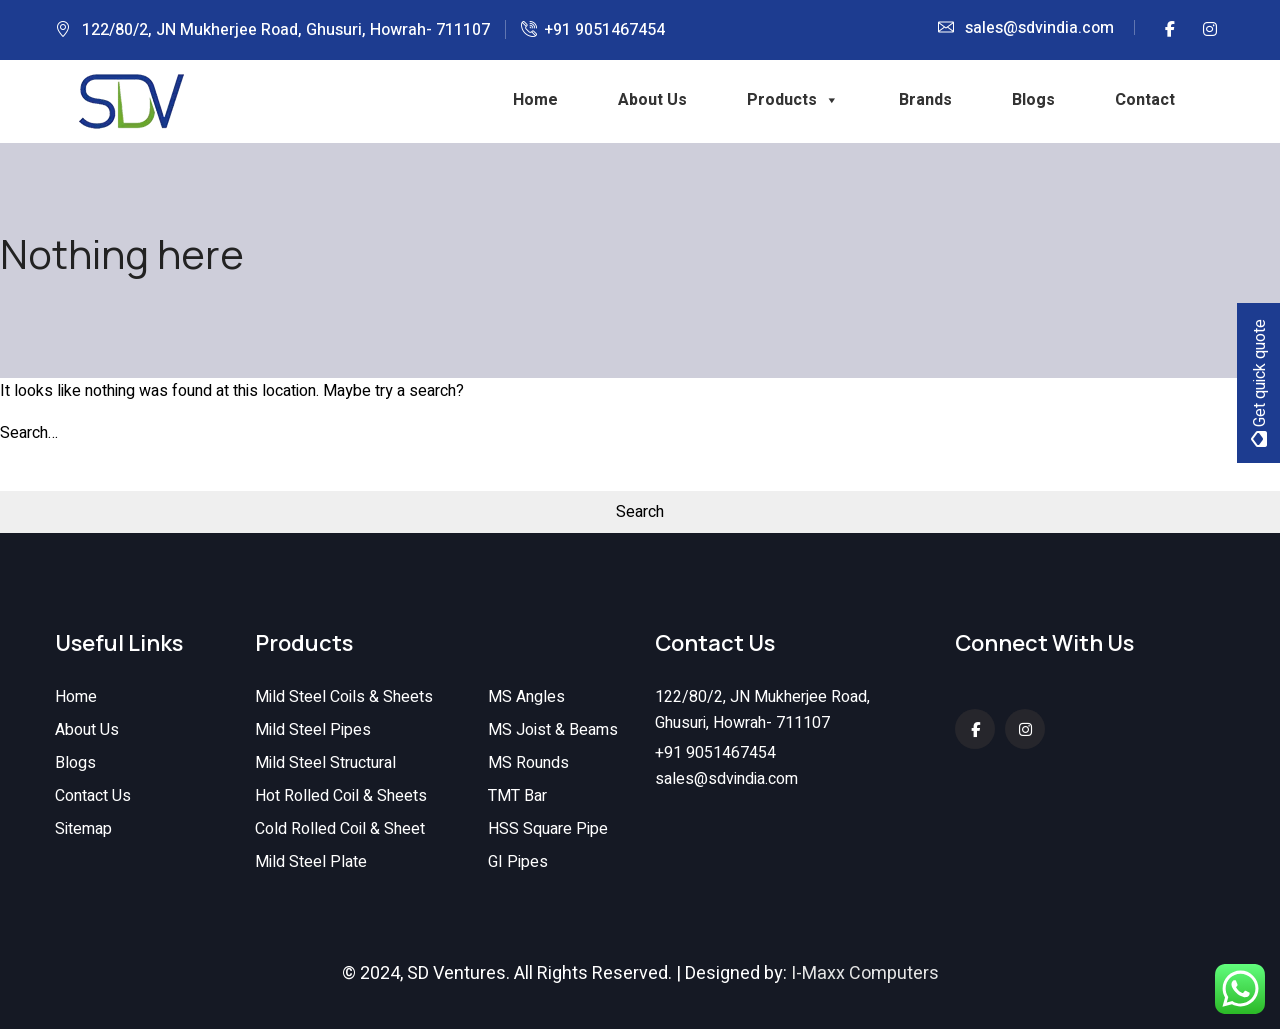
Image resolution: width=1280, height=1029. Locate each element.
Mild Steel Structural (325, 764)
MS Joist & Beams (553, 731)
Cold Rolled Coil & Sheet (340, 830)
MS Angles (526, 698)
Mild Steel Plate (311, 863)
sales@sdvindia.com (1039, 28)
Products (793, 100)
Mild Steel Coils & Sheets (344, 698)
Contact (1145, 100)
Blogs (1033, 100)
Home (535, 100)
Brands (925, 100)
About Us (652, 100)
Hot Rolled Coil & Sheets (341, 797)
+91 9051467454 (604, 30)
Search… (29, 433)
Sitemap (83, 830)
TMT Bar (517, 797)
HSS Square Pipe (548, 830)
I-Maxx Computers (865, 973)
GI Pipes (518, 863)
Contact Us (93, 797)
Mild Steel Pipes (313, 731)
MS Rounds (528, 764)
